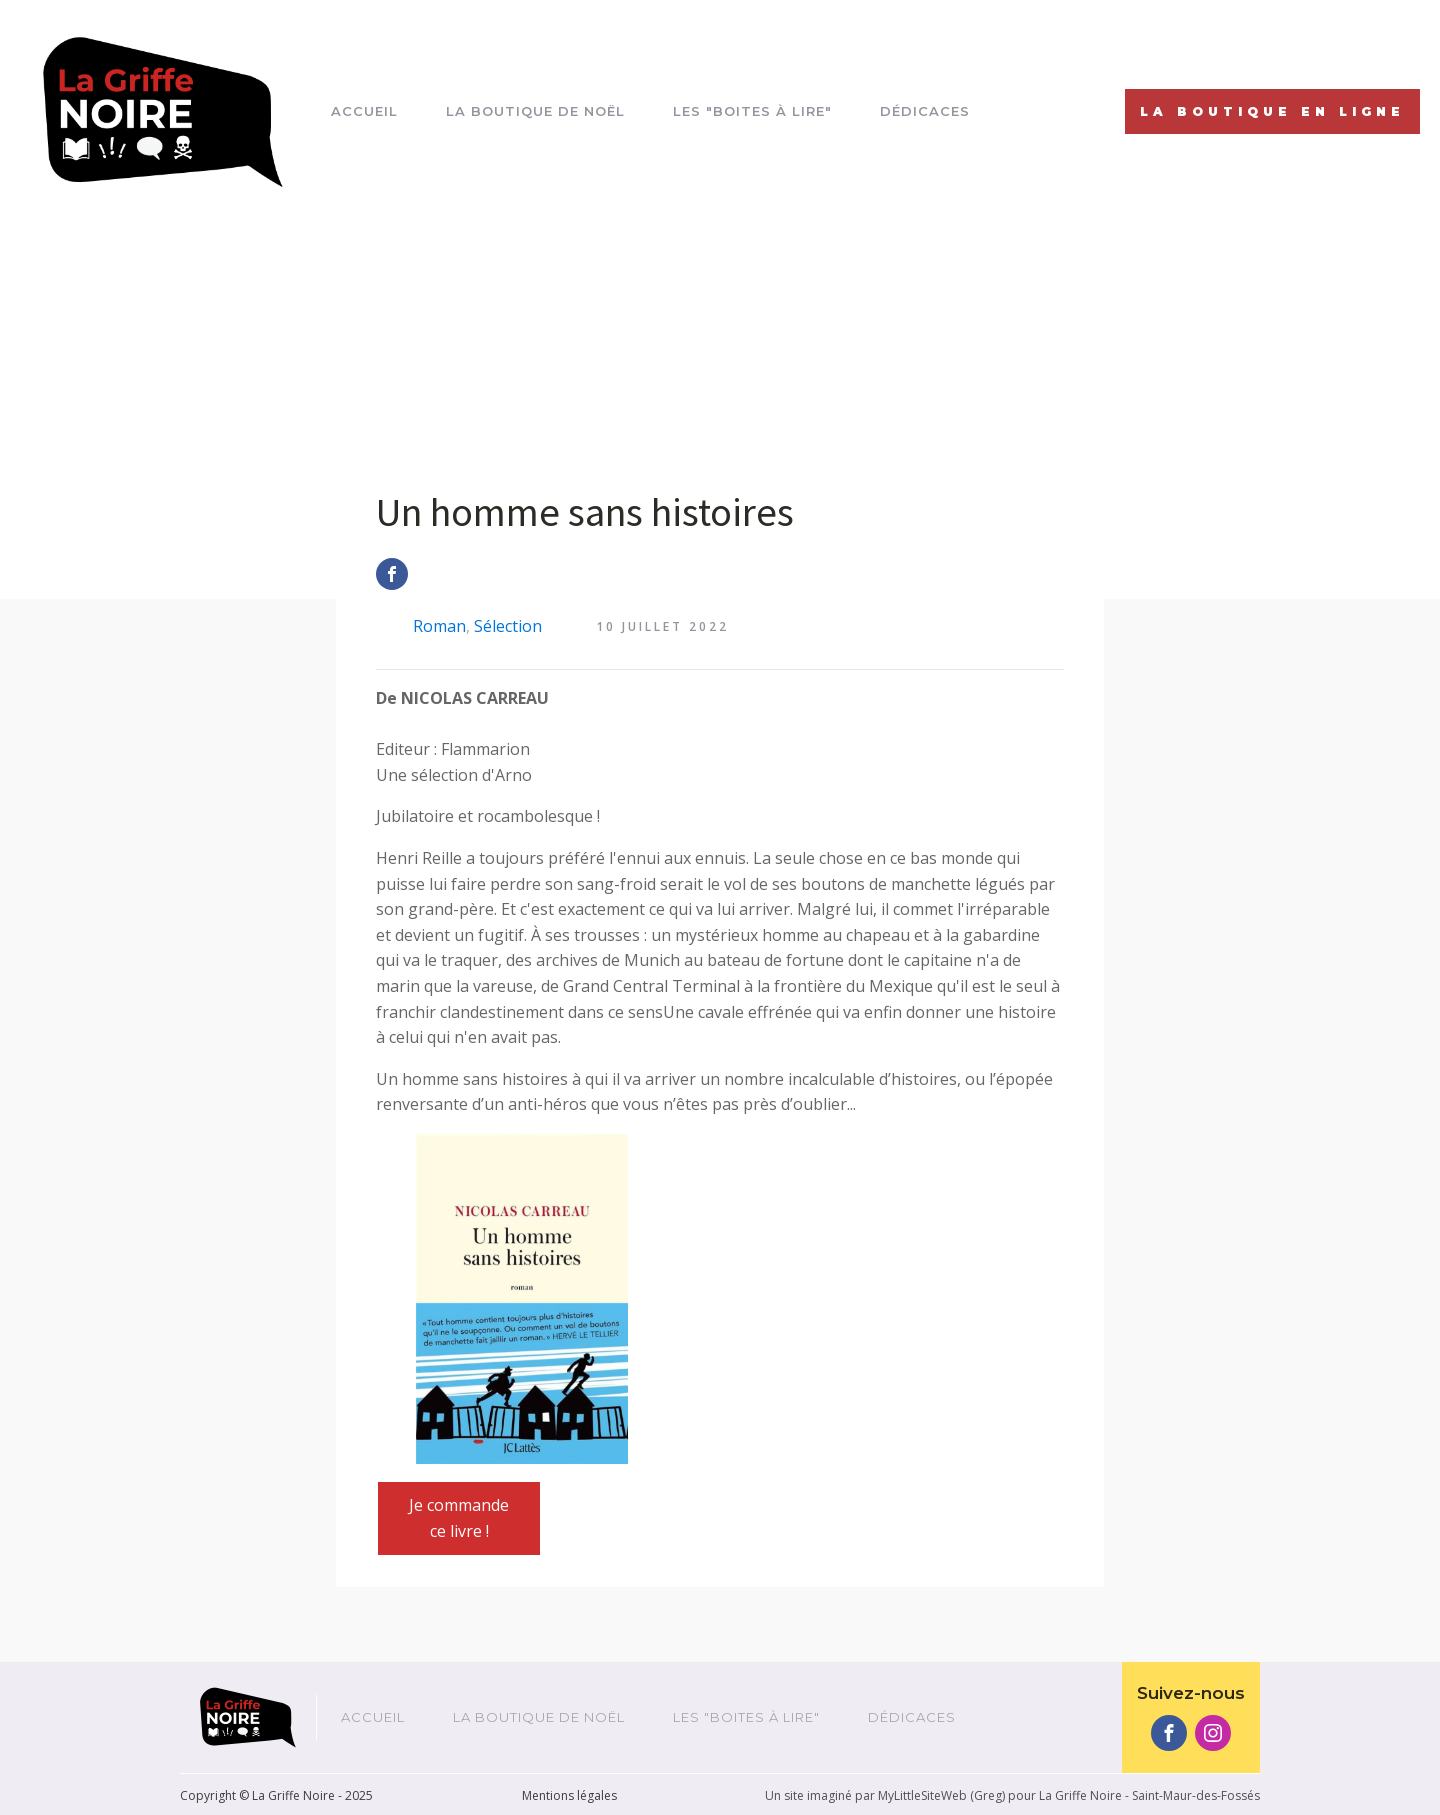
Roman (439, 626)
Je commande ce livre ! (459, 1518)
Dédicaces (925, 111)
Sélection (508, 626)
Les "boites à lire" (752, 111)
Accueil (364, 111)
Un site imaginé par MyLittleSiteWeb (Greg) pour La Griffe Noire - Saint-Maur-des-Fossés (1012, 1795)
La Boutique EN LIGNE (1272, 111)
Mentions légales (569, 1795)
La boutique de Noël (535, 111)
